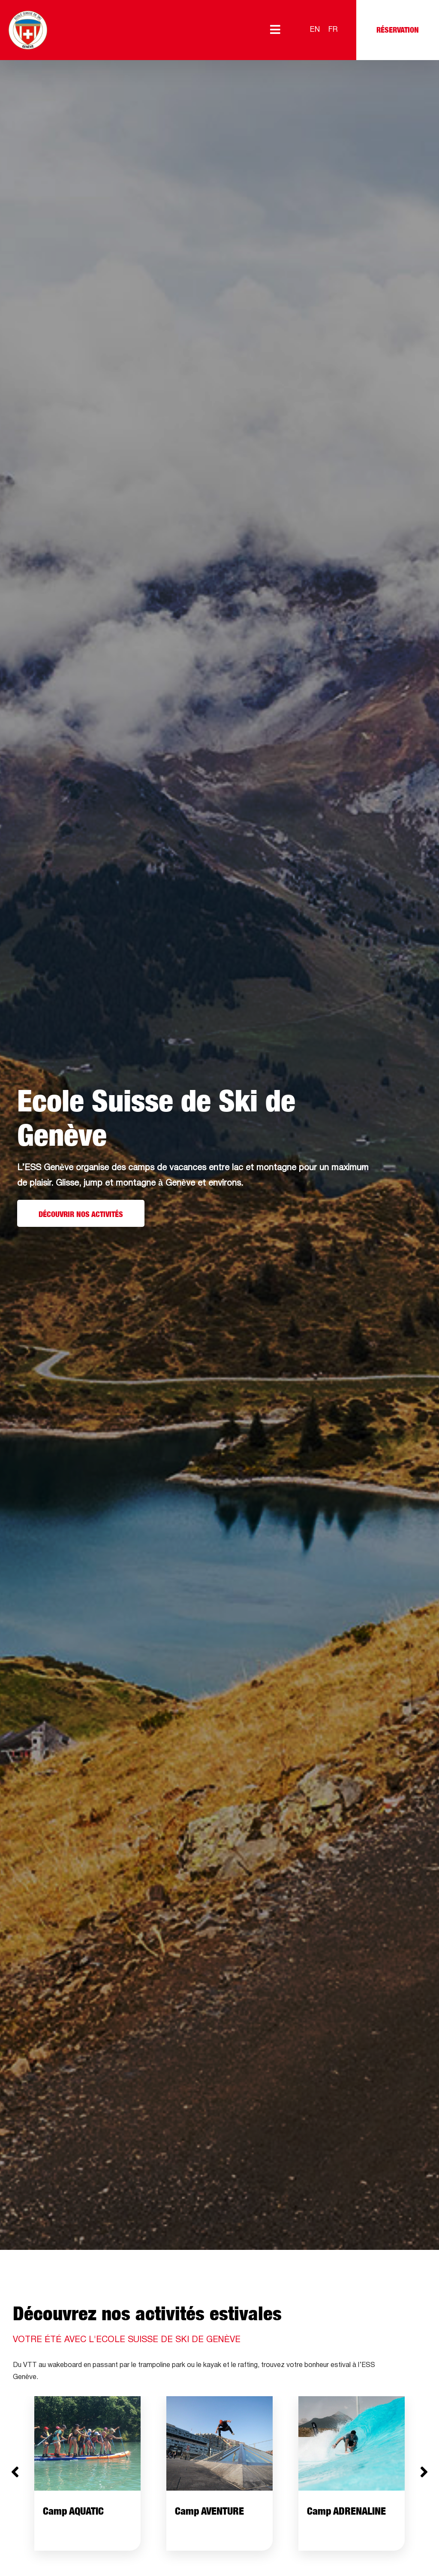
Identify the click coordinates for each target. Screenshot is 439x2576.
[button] (15, 2471)
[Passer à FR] (333, 30)
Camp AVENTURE (209, 2511)
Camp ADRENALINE (346, 2511)
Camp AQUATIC (73, 2511)
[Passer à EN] (315, 30)
